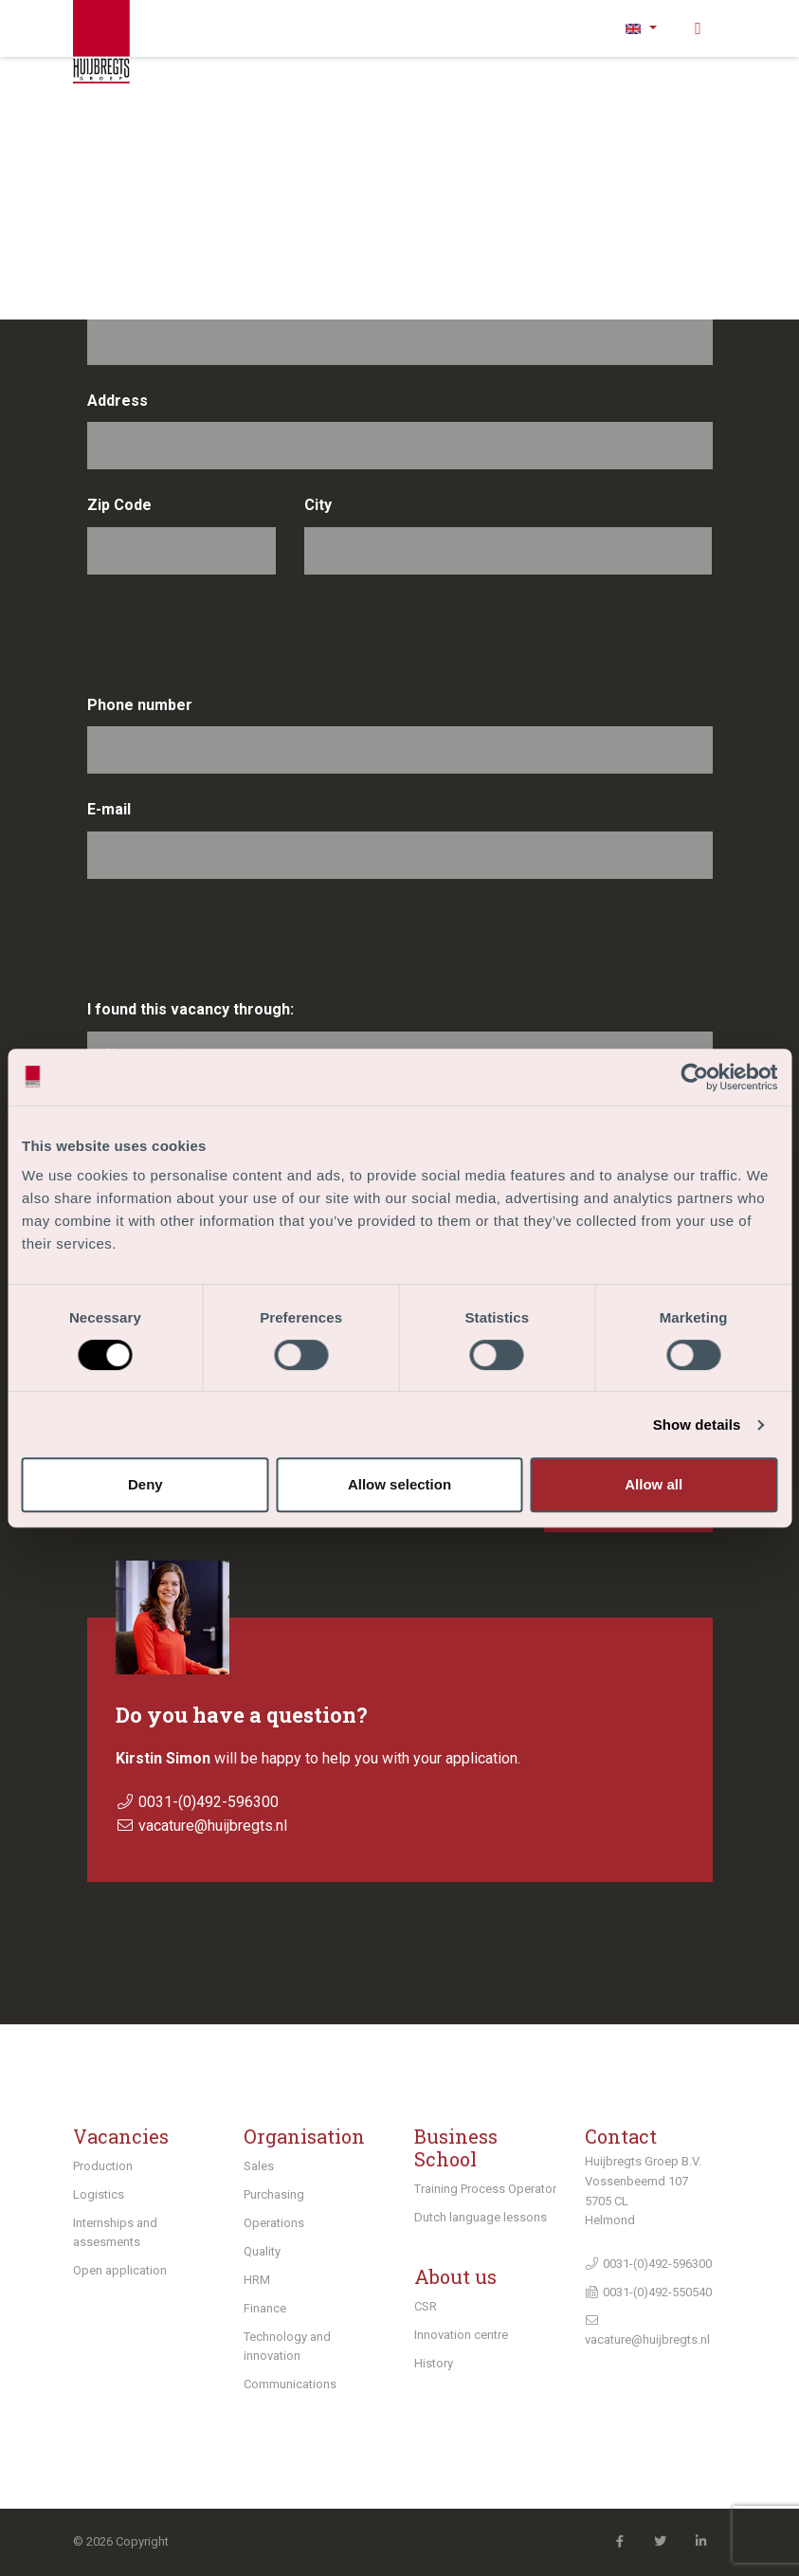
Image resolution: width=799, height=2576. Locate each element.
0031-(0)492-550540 (648, 2292)
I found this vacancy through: (190, 1009)
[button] (641, 28)
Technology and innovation (287, 2346)
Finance (265, 2308)
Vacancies (121, 2136)
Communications (290, 2384)
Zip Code (119, 505)
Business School (456, 2147)
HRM (257, 2280)
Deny (145, 1484)
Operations (274, 2223)
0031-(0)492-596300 (208, 1802)
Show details (697, 1424)
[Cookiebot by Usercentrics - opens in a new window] (694, 1077)
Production (103, 2166)
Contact (621, 2136)
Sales (259, 2166)
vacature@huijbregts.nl (212, 1826)
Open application (120, 2270)
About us (455, 2276)
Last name (124, 295)
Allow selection (399, 1484)
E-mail (109, 809)
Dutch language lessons (480, 2217)
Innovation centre (461, 2335)
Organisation (304, 2136)
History (433, 2363)
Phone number (139, 705)
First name (125, 190)
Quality (262, 2251)
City (318, 505)
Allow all (653, 1484)
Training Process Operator (485, 2189)
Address (117, 401)
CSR (425, 2306)
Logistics (98, 2194)
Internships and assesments (115, 2232)
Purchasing (274, 2194)
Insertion (598, 190)
